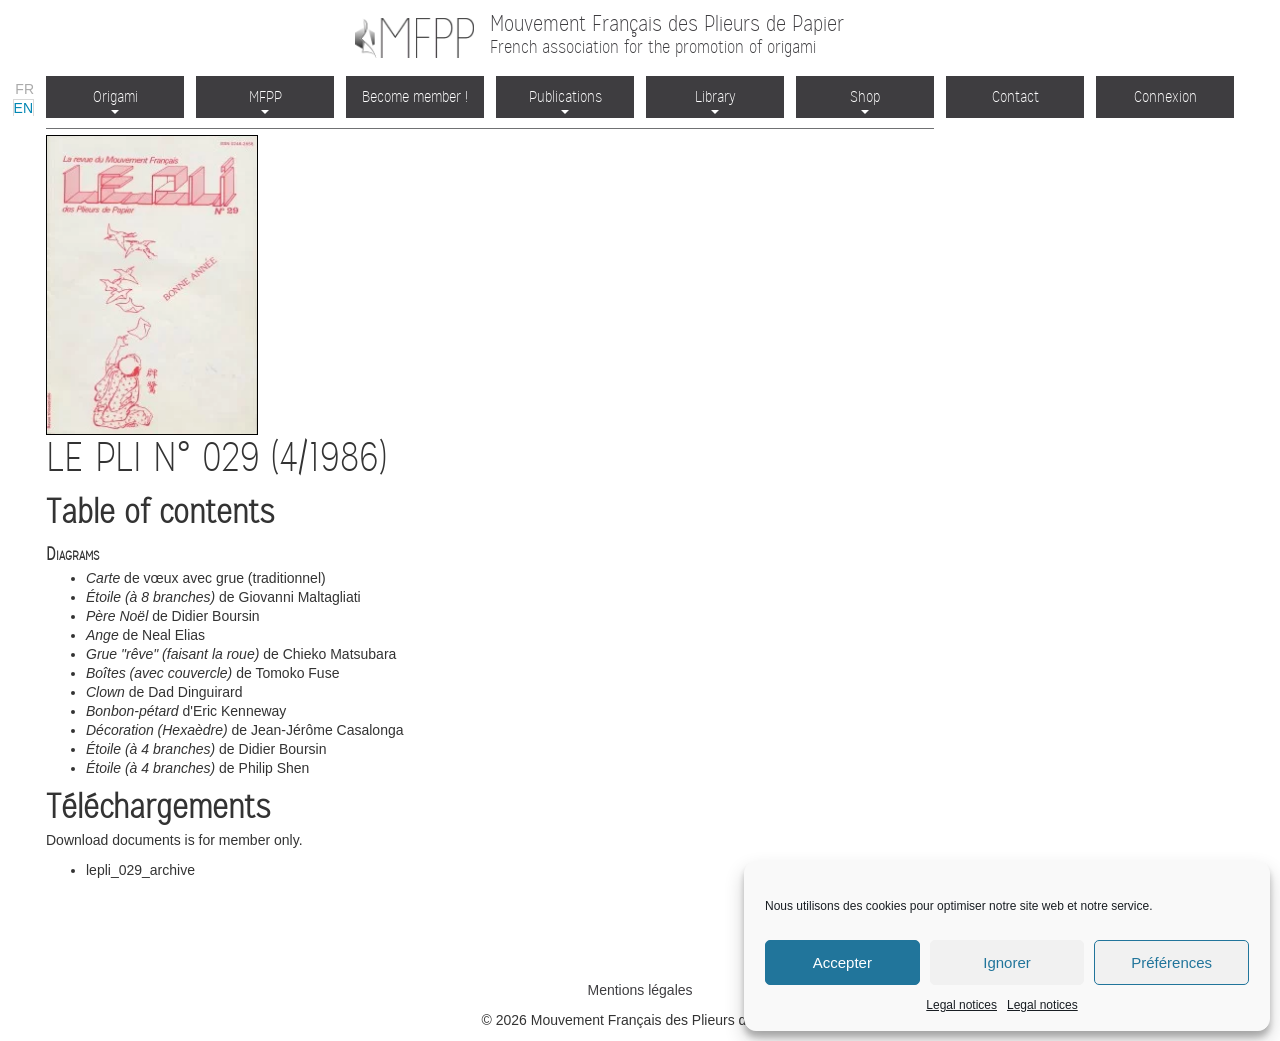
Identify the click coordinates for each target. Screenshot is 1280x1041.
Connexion (1165, 96)
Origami (115, 100)
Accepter (842, 962)
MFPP (265, 100)
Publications (565, 100)
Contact (1015, 96)
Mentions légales (639, 990)
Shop (865, 100)
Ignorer (1007, 962)
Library (715, 100)
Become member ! (415, 96)
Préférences (1171, 962)
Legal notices (961, 1005)
